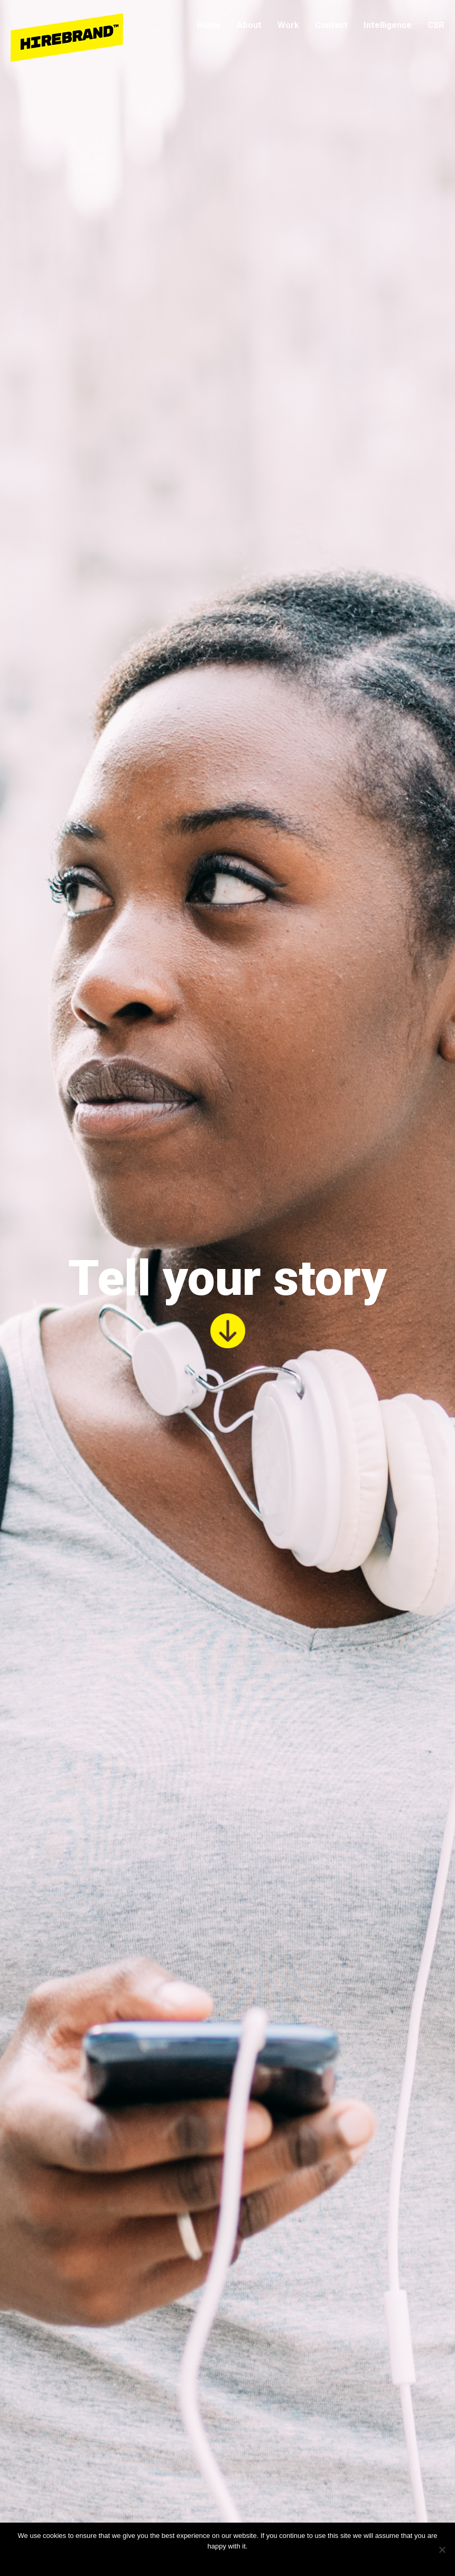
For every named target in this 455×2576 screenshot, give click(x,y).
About (249, 25)
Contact (331, 25)
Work (288, 25)
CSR (436, 25)
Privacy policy (234, 2560)
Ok (203, 2560)
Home (209, 25)
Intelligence (388, 25)
